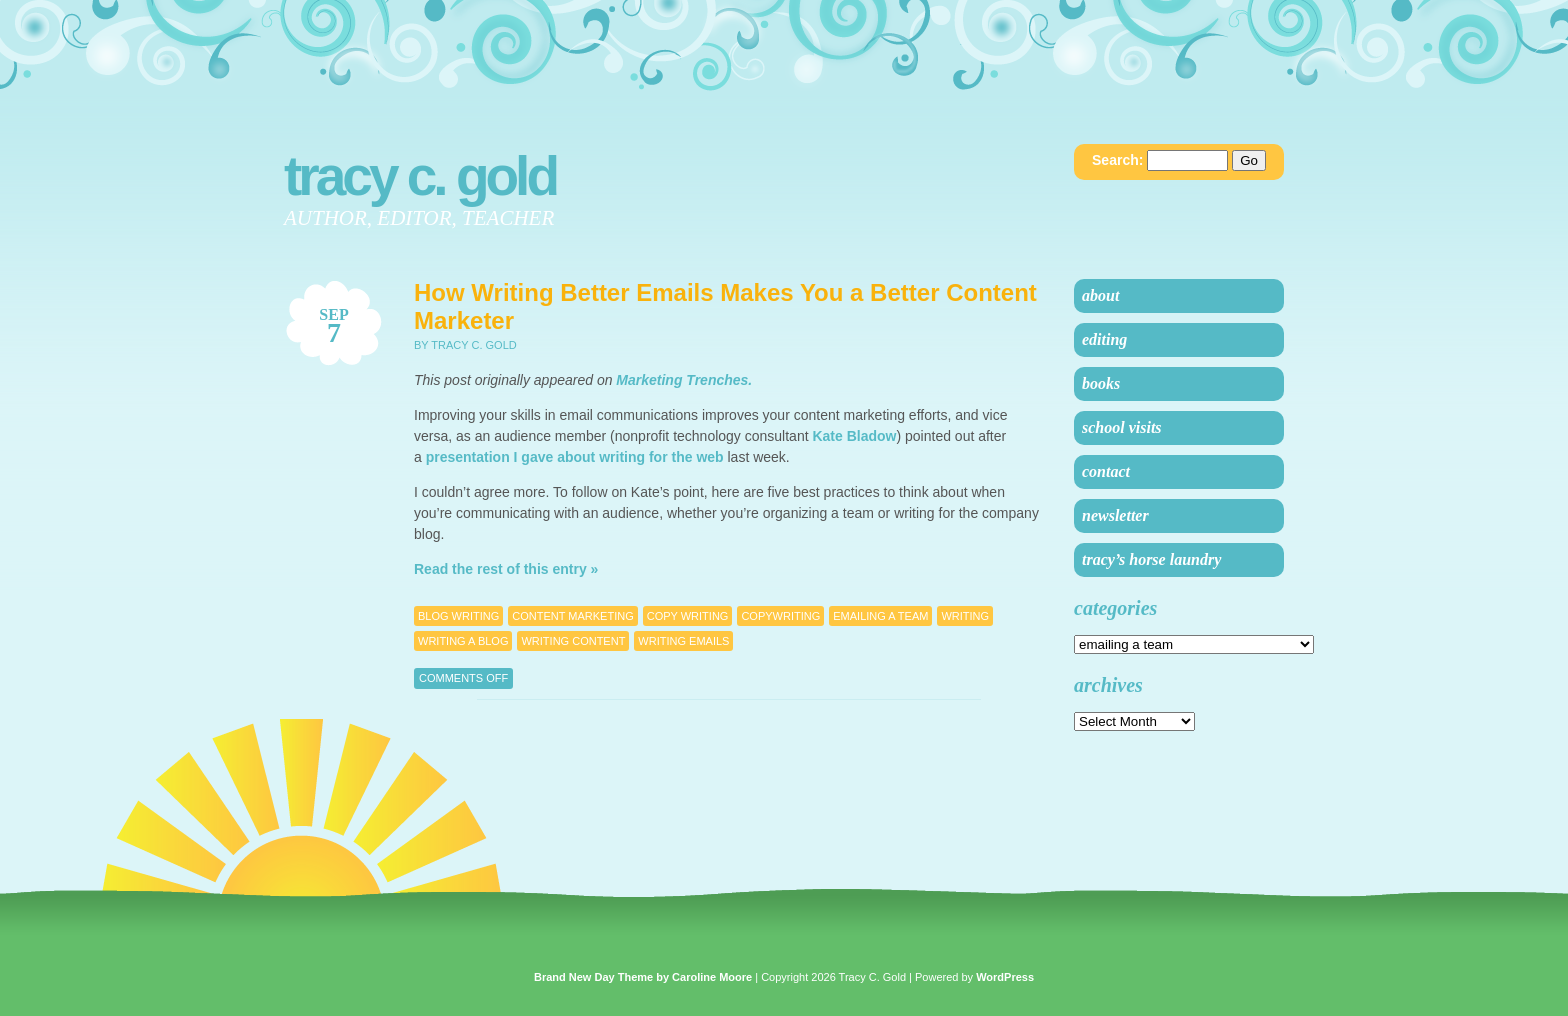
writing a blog (463, 641)
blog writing (458, 616)
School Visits (1122, 427)
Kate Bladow (854, 436)
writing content (573, 641)
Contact (1106, 471)
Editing (1104, 339)
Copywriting (780, 616)
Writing (965, 616)
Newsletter (1115, 515)
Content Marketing (572, 616)
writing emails (683, 641)
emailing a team (880, 616)
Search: (1117, 160)
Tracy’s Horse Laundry (1151, 559)
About (1100, 295)
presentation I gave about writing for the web (575, 457)
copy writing (688, 616)
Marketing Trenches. (684, 380)
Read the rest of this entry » (506, 569)
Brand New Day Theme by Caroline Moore (643, 977)
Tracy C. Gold (420, 176)
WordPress (1005, 977)
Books (1101, 383)
